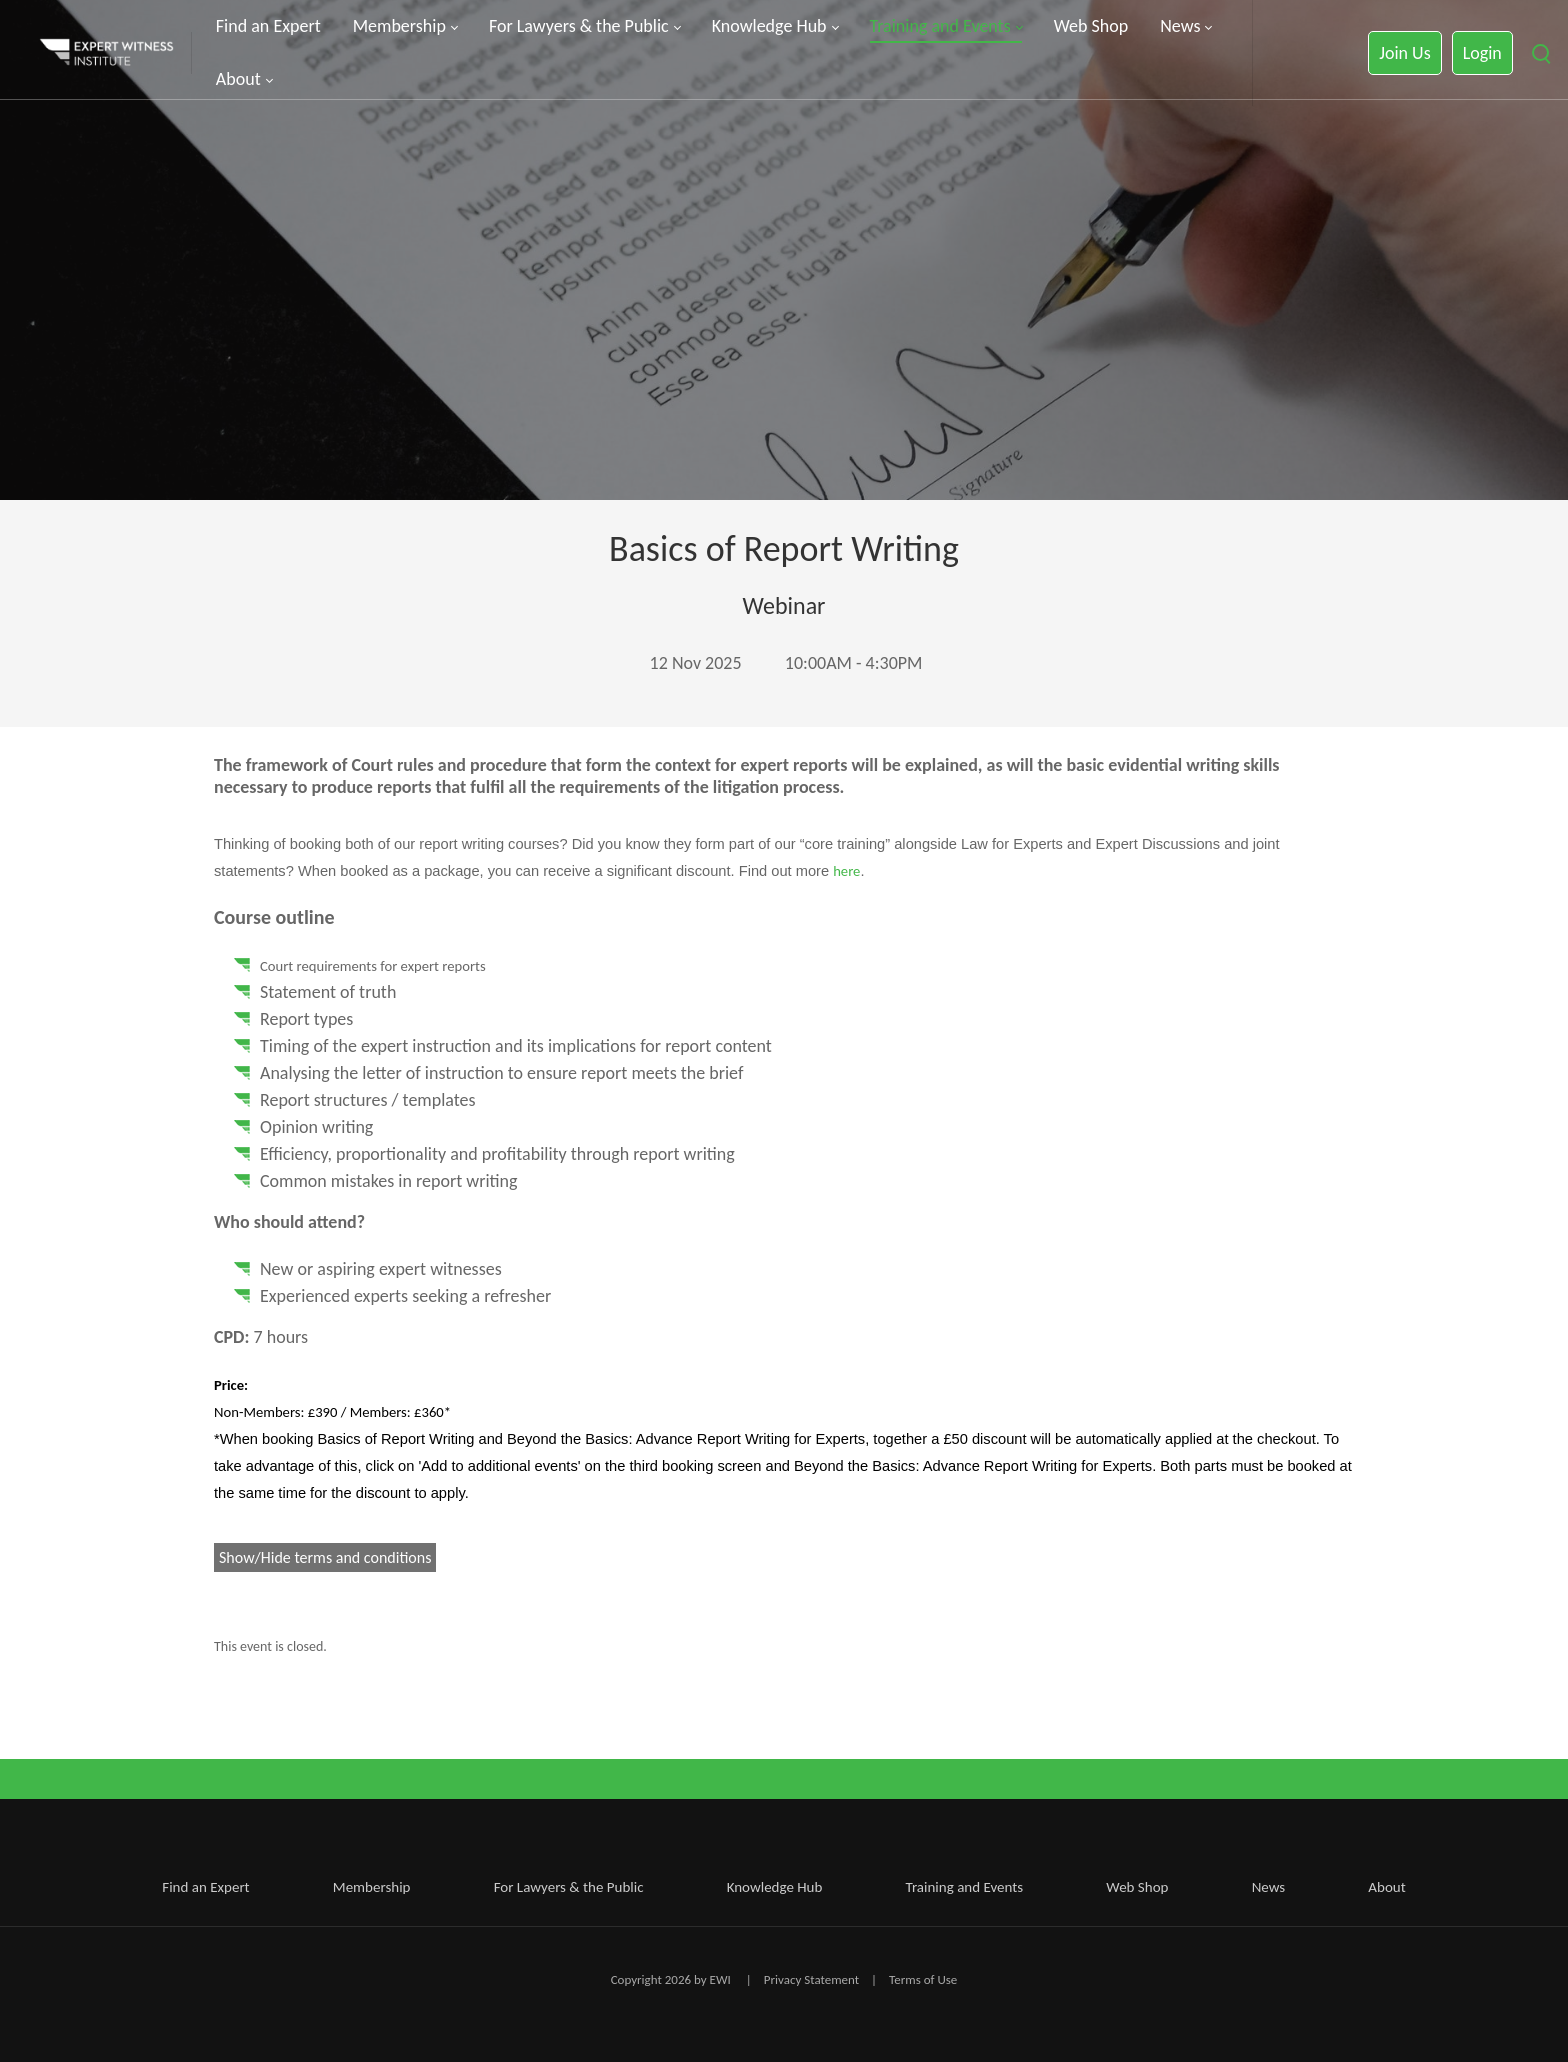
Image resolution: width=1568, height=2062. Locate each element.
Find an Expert (205, 1887)
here (846, 871)
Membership (372, 1887)
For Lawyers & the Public (569, 1887)
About (1386, 1887)
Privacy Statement (811, 1979)
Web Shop (1137, 1887)
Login (1482, 53)
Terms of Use (923, 1979)
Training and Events (965, 1887)
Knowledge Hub (775, 1887)
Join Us (1404, 53)
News (1269, 1887)
